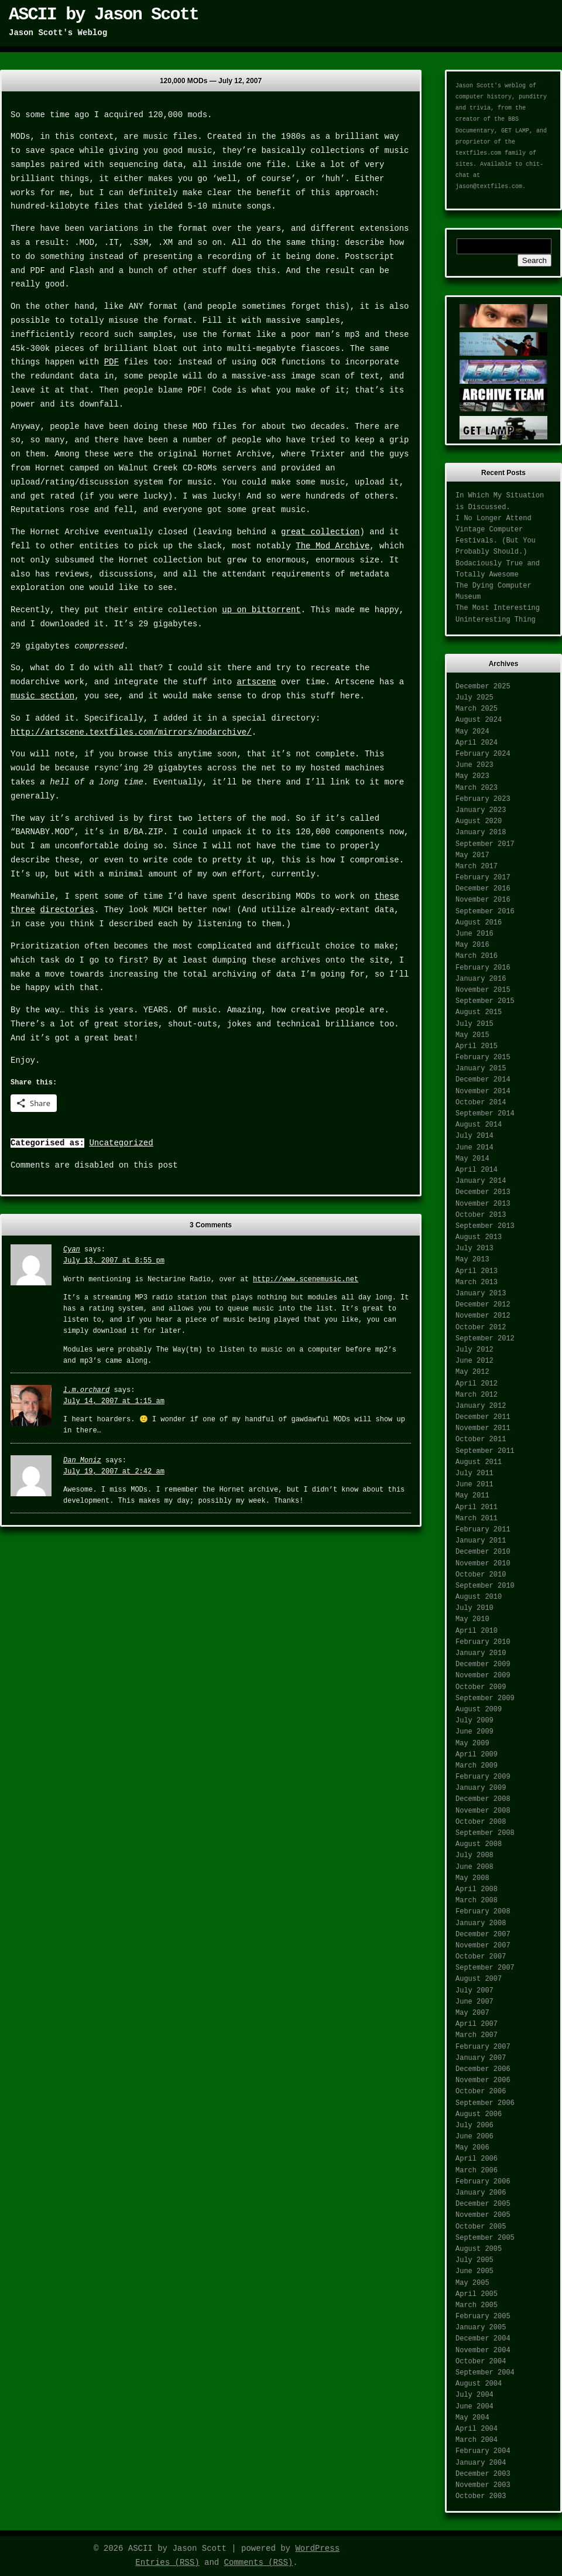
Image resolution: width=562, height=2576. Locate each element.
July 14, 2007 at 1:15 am (114, 1401)
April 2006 (476, 2159)
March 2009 (476, 1766)
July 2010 (474, 1608)
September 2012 (485, 1339)
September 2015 (485, 1001)
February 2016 (482, 968)
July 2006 (474, 2125)
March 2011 (476, 1518)
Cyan (71, 1250)
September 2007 (485, 1968)
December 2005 (482, 2204)
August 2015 (478, 1012)
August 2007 (478, 1979)
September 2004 (485, 2373)
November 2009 (482, 1675)
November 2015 (482, 990)
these (387, 896)
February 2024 (482, 754)
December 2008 (482, 1799)
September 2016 (485, 911)
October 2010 (480, 1575)
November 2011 (482, 1428)
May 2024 (472, 732)
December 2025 (482, 687)
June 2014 (474, 1148)
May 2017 (472, 855)
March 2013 (476, 1282)
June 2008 (474, 1867)
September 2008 (485, 1833)
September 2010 (485, 1586)
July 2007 (474, 1991)
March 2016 (476, 956)
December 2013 (482, 1192)
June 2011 (474, 1484)
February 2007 (482, 2047)
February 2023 (482, 799)
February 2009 (482, 1777)
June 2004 (474, 2407)
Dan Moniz (82, 1460)
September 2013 (485, 1226)
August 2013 (478, 1237)
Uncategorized (121, 1143)
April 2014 (476, 1170)
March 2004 (476, 2440)
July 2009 (474, 1721)
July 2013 (474, 1248)
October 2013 (480, 1215)
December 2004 (482, 2339)
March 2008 (476, 1900)
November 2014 (482, 1091)
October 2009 (480, 1687)
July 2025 (474, 698)
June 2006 (474, 2137)
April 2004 (476, 2429)
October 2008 (480, 1822)
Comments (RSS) (258, 2562)
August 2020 (478, 821)
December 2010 (482, 1552)
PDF (111, 362)
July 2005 (474, 2260)
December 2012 (482, 1305)
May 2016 (472, 945)
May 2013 (472, 1259)
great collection (320, 532)
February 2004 (482, 2451)
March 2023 (476, 788)
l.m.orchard (86, 1390)
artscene (256, 682)
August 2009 (478, 1709)
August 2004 (478, 2384)
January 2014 (480, 1181)
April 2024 (476, 743)
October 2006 (480, 2091)
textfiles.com (478, 153)
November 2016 (482, 900)
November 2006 (482, 2080)
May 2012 (472, 1372)
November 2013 (482, 1204)
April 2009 (476, 1755)
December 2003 (482, 2474)
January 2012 (480, 1406)
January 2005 (480, 2327)
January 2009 (480, 1788)
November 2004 (482, 2350)
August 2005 (478, 2249)
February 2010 (482, 1642)
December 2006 (482, 2069)
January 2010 (480, 1653)
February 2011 (482, 1530)
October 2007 (480, 1957)
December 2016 (482, 889)
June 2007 (474, 2002)
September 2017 (485, 844)
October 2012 (480, 1327)
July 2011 (474, 1473)
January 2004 (480, 2463)
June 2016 (474, 934)
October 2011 (480, 1439)
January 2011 (480, 1541)
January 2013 (480, 1293)
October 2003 (480, 2496)
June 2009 (474, 1732)
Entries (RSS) (167, 2562)
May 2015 (472, 1035)
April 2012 (476, 1384)
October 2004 (480, 2361)
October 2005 (480, 2227)
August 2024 (478, 720)
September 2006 (485, 2103)
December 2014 (482, 1080)
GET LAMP (515, 131)
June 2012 (474, 1361)
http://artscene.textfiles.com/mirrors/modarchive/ (131, 732)
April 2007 (476, 2024)
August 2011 (478, 1462)
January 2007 (480, 2058)
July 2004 (474, 2395)
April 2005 (476, 2294)
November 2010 (482, 1564)
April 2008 (476, 1889)
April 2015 (476, 1046)
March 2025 (476, 709)
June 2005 (474, 2271)
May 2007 (472, 2013)
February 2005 (482, 2316)
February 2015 (482, 1057)
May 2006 (472, 2148)
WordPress (317, 2548)
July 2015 (474, 1024)
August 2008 (478, 1844)
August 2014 (478, 1125)
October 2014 (480, 1102)
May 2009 (472, 1743)
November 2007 (482, 1946)
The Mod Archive (332, 546)
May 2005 (472, 2283)
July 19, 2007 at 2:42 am (114, 1472)
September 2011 (485, 1451)
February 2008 (482, 1912)
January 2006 (480, 2193)
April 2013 (476, 1271)
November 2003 (482, 2485)
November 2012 (482, 1316)
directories (67, 910)
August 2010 (478, 1597)
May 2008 (472, 1878)
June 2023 (474, 765)
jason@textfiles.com (488, 186)
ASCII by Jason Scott (103, 15)
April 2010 (476, 1631)
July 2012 (474, 1350)
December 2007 (482, 1934)
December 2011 (482, 1417)
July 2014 (474, 1136)
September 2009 (485, 1698)
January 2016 (480, 979)
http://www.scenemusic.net (305, 1279)
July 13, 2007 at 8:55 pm (114, 1261)
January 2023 (480, 810)
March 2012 (476, 1395)
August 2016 (478, 923)
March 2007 (476, 2035)
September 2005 (485, 2238)
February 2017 (482, 878)
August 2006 (478, 2114)
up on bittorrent (261, 610)
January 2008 (480, 1923)
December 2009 (482, 1664)
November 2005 (482, 2215)
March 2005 (476, 2305)
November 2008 (482, 1811)
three (23, 910)
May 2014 (472, 1159)
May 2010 (472, 1619)
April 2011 (476, 1507)
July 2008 (474, 1855)
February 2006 (482, 2182)
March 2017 (476, 866)
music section (42, 696)
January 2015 (480, 1068)
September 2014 (485, 1114)
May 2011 (472, 1496)
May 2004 (472, 2418)
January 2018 (480, 832)
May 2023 (472, 776)
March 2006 (476, 2170)
